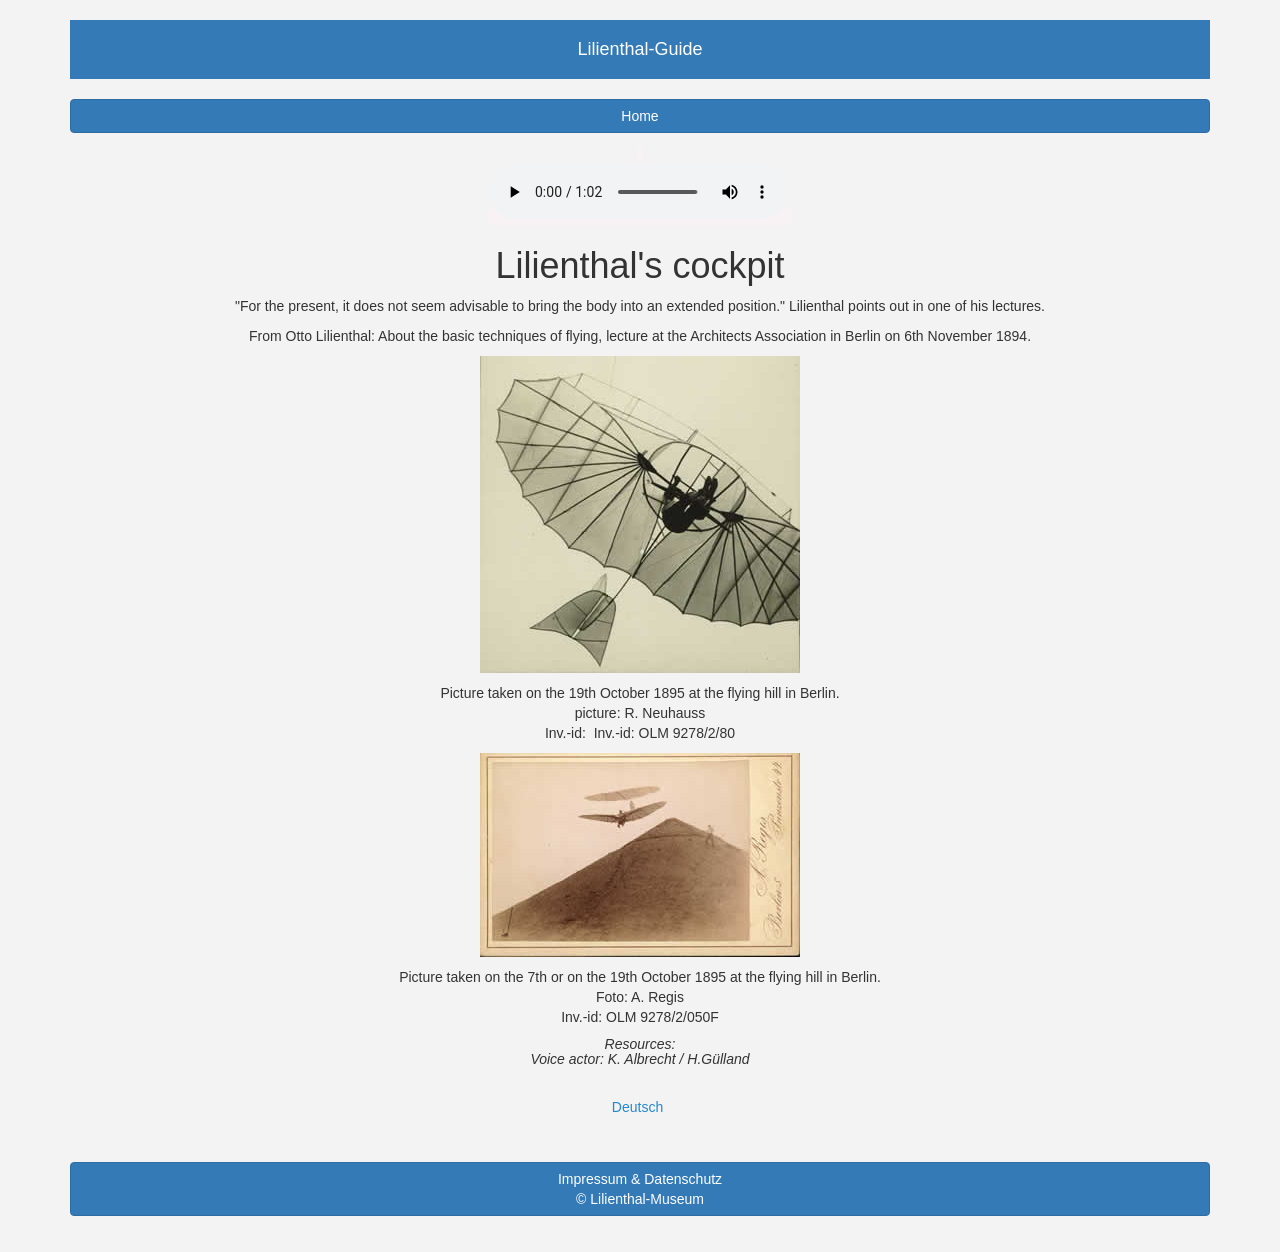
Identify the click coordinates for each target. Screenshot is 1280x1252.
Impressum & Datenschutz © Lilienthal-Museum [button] (640, 1189)
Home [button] (639, 116)
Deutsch (637, 1107)
